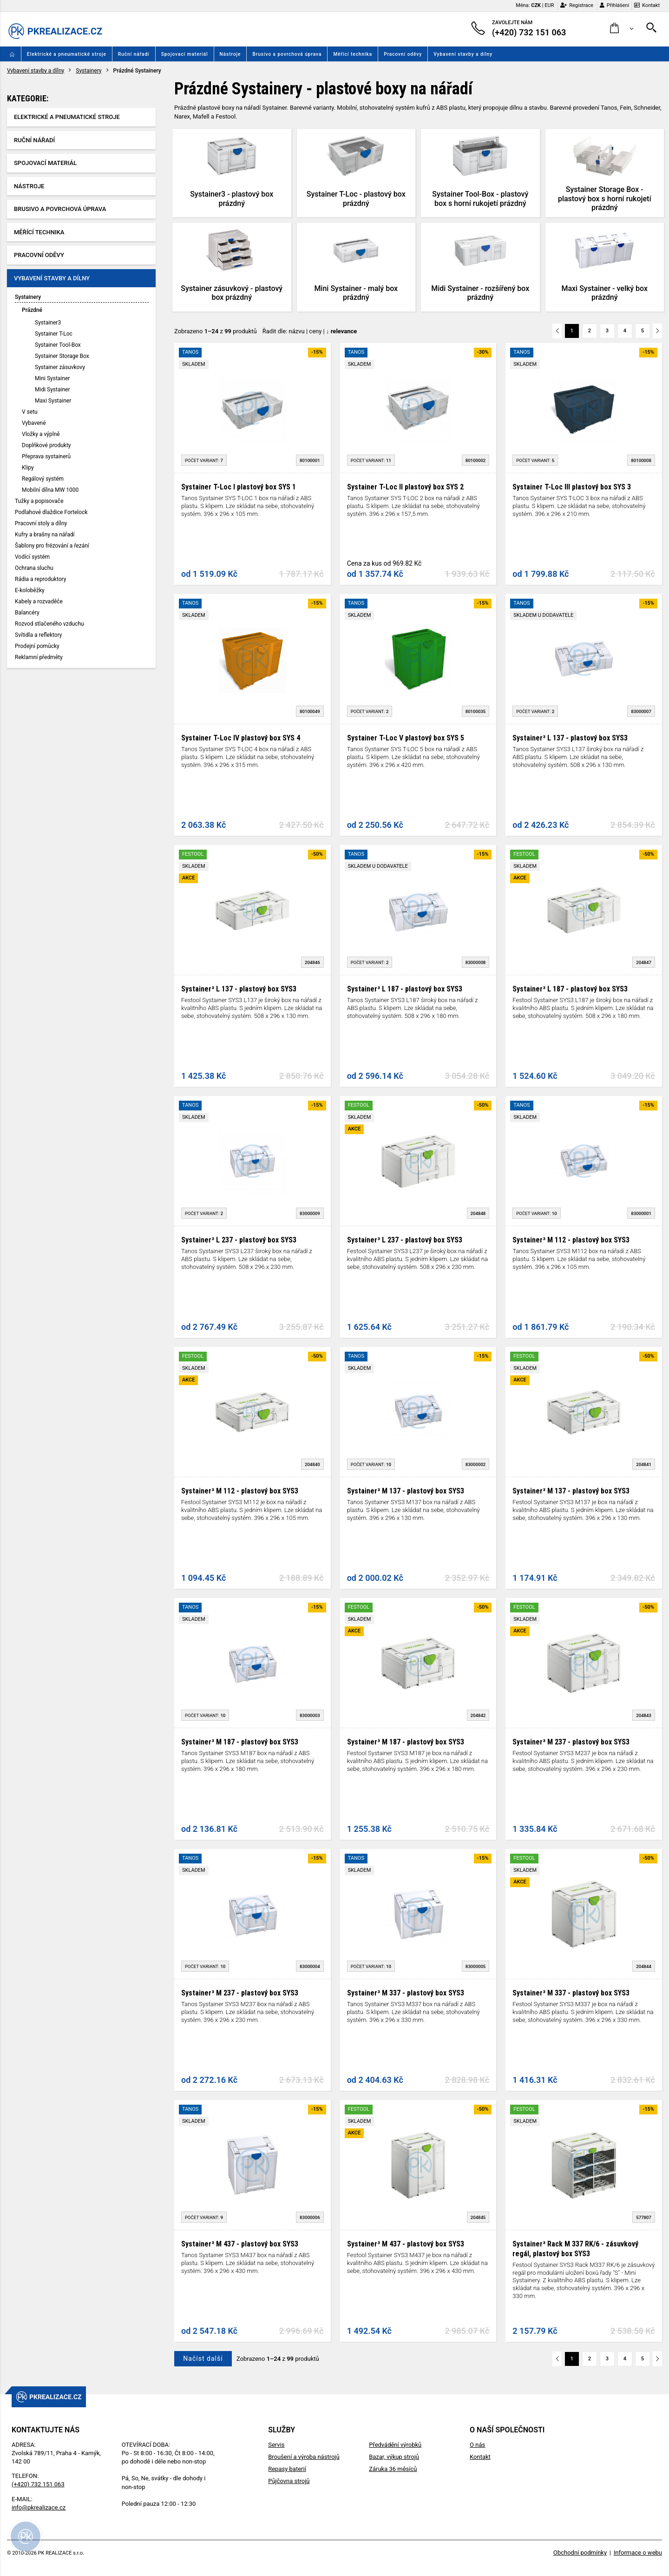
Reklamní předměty (39, 657)
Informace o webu (638, 2552)
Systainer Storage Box (62, 356)
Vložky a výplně (41, 434)
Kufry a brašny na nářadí (44, 534)
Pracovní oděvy (403, 54)
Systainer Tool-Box (58, 345)
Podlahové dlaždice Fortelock (51, 512)
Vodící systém (32, 557)
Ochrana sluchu (34, 568)
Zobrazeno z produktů (215, 331)
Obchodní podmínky (580, 2552)
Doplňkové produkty (46, 445)
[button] (622, 29)
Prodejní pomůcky (37, 646)
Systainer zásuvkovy (60, 367)
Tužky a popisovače (39, 501)
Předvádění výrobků (395, 2444)
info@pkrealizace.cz (39, 2507)
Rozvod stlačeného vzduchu (49, 624)
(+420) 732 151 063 (38, 2484)
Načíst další (203, 2358)
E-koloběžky (30, 590)
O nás (477, 2444)
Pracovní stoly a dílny (41, 523)
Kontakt (647, 5)
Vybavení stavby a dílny (462, 54)
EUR (549, 5)
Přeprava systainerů (46, 456)
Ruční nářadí (134, 54)
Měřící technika (352, 54)
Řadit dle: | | (309, 331)
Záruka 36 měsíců (393, 2468)
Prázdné (32, 310)
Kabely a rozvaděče (39, 601)
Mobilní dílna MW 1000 (50, 490)
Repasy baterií (287, 2468)
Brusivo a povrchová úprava (286, 54)
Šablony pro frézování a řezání (52, 545)
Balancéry (27, 612)
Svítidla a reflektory (38, 635)
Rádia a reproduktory (40, 579)
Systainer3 (48, 322)
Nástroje (230, 54)
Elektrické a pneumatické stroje (66, 54)
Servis (276, 2444)
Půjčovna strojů (288, 2480)
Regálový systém (43, 479)
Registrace (576, 5)
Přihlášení (614, 5)
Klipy (28, 467)
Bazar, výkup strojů (394, 2456)
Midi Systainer (52, 389)
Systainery (88, 70)
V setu (30, 412)
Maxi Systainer (53, 400)
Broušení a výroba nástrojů (303, 2456)
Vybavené (34, 423)
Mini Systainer (52, 378)
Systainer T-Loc (53, 333)
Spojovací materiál (184, 54)
